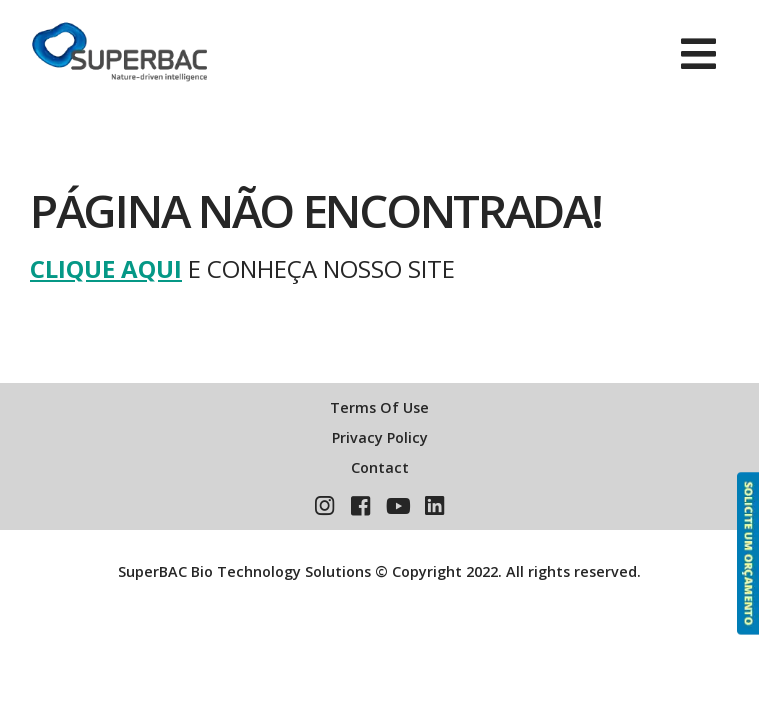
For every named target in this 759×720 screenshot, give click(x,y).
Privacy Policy (380, 437)
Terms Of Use (379, 407)
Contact (380, 467)
